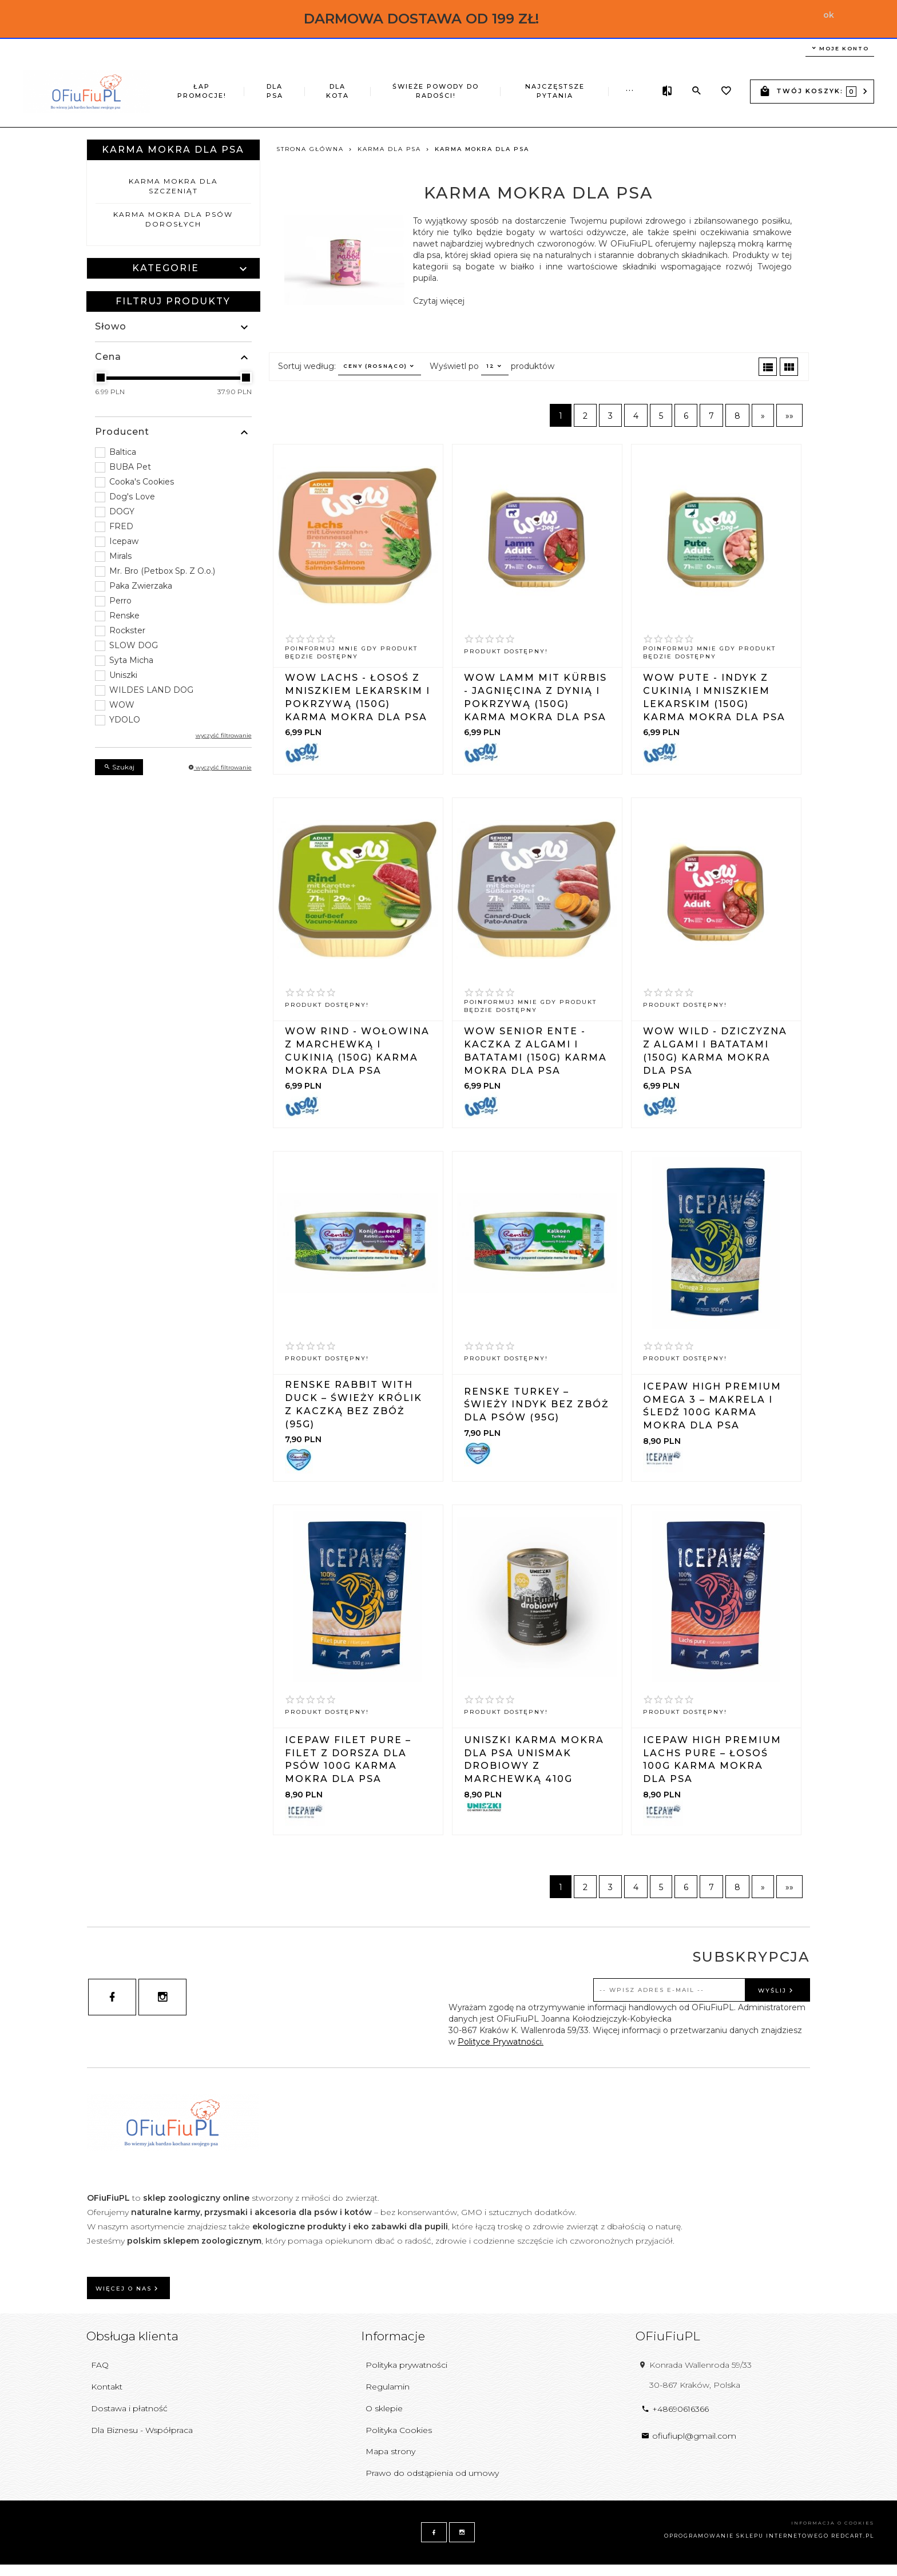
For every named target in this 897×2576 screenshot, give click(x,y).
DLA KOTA (322, 82)
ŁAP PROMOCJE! (200, 82)
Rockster (127, 630)
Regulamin (388, 2386)
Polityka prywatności (406, 2365)
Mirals (120, 556)
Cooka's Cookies (141, 482)
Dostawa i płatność (129, 2408)
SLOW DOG (133, 645)
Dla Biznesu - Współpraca (142, 2430)
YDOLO (124, 720)
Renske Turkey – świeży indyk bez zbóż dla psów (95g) (536, 1404)
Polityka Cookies (399, 2430)
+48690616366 (675, 2409)
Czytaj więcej (439, 301)
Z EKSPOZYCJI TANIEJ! (565, 87)
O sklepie (384, 2408)
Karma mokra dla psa (173, 149)
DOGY (121, 511)
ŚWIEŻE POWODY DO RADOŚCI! (390, 91)
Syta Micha (131, 660)
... (630, 80)
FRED (121, 526)
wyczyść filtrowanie (224, 735)
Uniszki (123, 675)
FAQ (100, 2365)
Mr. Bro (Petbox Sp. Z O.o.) (162, 571)
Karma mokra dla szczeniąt (173, 186)
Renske (124, 615)
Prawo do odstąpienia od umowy (432, 2473)
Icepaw (123, 541)
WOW (121, 705)
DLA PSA (268, 82)
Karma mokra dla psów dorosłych (173, 219)
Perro (120, 601)
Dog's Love (132, 496)
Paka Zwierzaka (140, 586)
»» (789, 416)
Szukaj (119, 767)
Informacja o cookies (832, 2523)
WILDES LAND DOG (151, 690)
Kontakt (106, 2386)
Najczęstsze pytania (475, 82)
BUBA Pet (130, 467)
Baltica (122, 452)
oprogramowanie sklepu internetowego (746, 2536)
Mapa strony (390, 2451)
